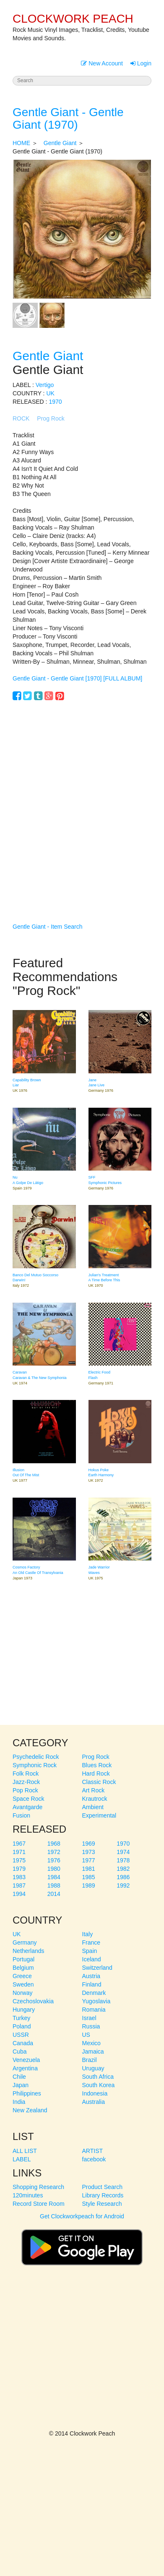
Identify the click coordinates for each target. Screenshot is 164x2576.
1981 (88, 1868)
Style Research (102, 2203)
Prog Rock (50, 418)
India (19, 2101)
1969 (88, 1843)
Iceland (91, 1959)
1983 (19, 1877)
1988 (53, 1885)
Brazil (89, 2060)
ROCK (21, 418)
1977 (88, 1860)
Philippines (27, 2093)
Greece (22, 1976)
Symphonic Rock (35, 1765)
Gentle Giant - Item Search (48, 926)
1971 (19, 1852)
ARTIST (92, 2151)
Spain (89, 1951)
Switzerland (97, 1967)
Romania (94, 2009)
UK (50, 393)
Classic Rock (99, 1782)
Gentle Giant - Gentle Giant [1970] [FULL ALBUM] (77, 678)
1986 (123, 1877)
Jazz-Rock (26, 1782)
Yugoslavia (96, 2001)
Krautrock (94, 1798)
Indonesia (95, 2093)
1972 (53, 1852)
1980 (53, 1868)
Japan (21, 2085)
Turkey (21, 2018)
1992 (123, 1885)
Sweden (23, 1984)
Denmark (94, 1992)
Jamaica (93, 2051)
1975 (19, 1860)
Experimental (99, 1815)
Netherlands (28, 1951)
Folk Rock (26, 1773)
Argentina (25, 2068)
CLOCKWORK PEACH (73, 18)
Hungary (24, 2009)
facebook (94, 2159)
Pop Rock (25, 1790)
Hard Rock (96, 1773)
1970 (55, 401)
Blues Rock (97, 1765)
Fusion (21, 1815)
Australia (93, 2101)
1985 (88, 1877)
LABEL (22, 2159)
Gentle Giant (60, 143)
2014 (53, 1893)
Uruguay (93, 2068)
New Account (102, 63)
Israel (89, 2018)
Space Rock (28, 1798)
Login (140, 63)
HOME (21, 143)
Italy (87, 1934)
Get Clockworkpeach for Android (82, 2243)
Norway (22, 1992)
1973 (88, 1852)
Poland (22, 2026)
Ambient (93, 1807)
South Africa (98, 2076)
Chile (19, 2076)
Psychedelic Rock (36, 1756)
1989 (88, 1885)
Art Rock (93, 1790)
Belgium (23, 1967)
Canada (23, 2043)
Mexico (91, 2043)
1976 (53, 1860)
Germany (25, 1942)
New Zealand (30, 2110)
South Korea (98, 2085)
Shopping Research (38, 2187)
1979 (19, 1868)
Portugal (23, 1959)
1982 (123, 1868)
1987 (19, 1885)
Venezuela (26, 2060)
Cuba (19, 2051)
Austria (91, 1976)
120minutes (28, 2195)
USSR (21, 2034)
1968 (53, 1843)
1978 (123, 1860)
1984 (53, 1877)
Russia (91, 2026)
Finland (92, 1984)
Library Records (103, 2195)
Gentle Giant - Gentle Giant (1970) (68, 119)
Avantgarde (27, 1807)
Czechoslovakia (33, 2001)
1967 (19, 1843)
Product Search (102, 2187)
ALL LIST (25, 2151)
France (91, 1942)
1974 (123, 1852)
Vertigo (45, 385)
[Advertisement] (82, 799)
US (86, 2034)
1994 (19, 1893)
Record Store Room (39, 2203)
